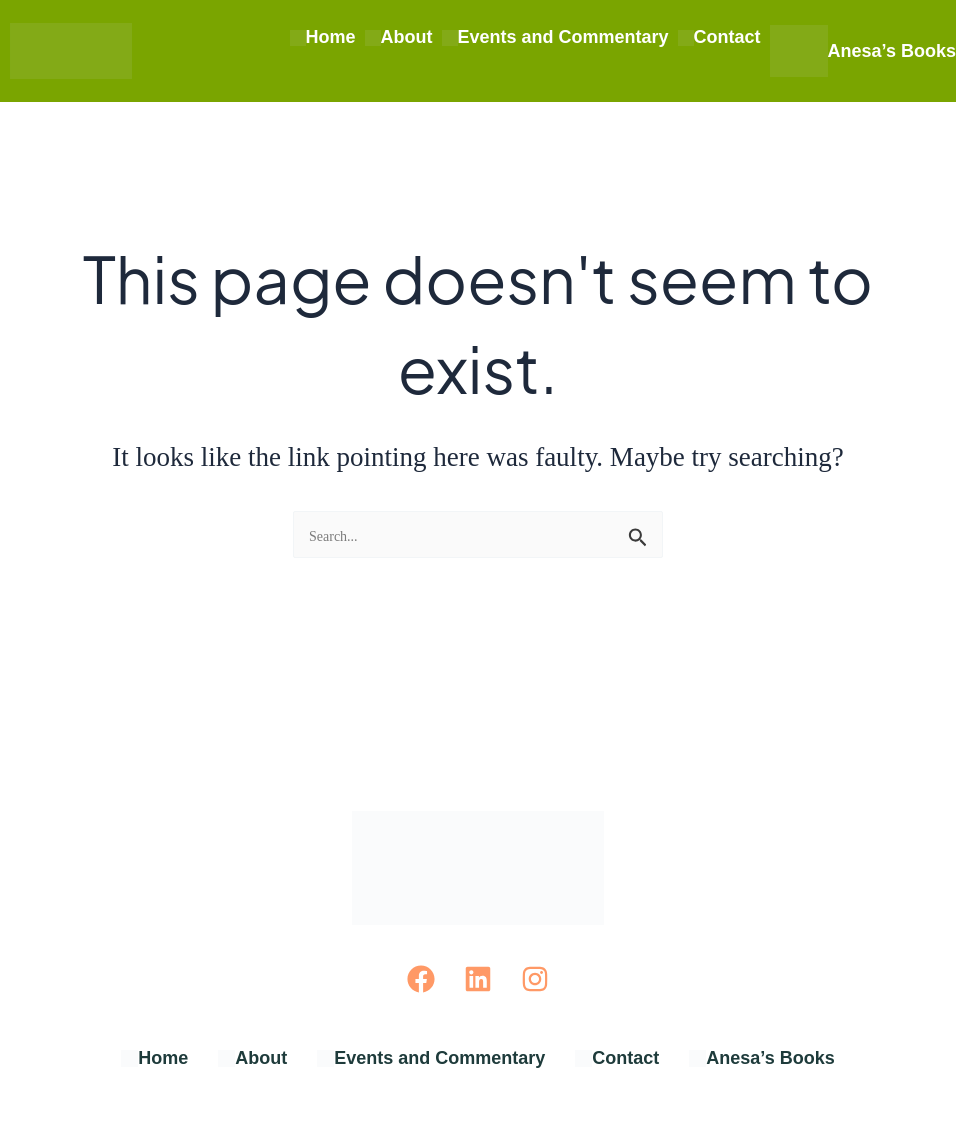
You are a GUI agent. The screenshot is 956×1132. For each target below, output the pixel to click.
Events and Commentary (555, 37)
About (399, 37)
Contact (719, 37)
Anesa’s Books (863, 51)
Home (323, 37)
